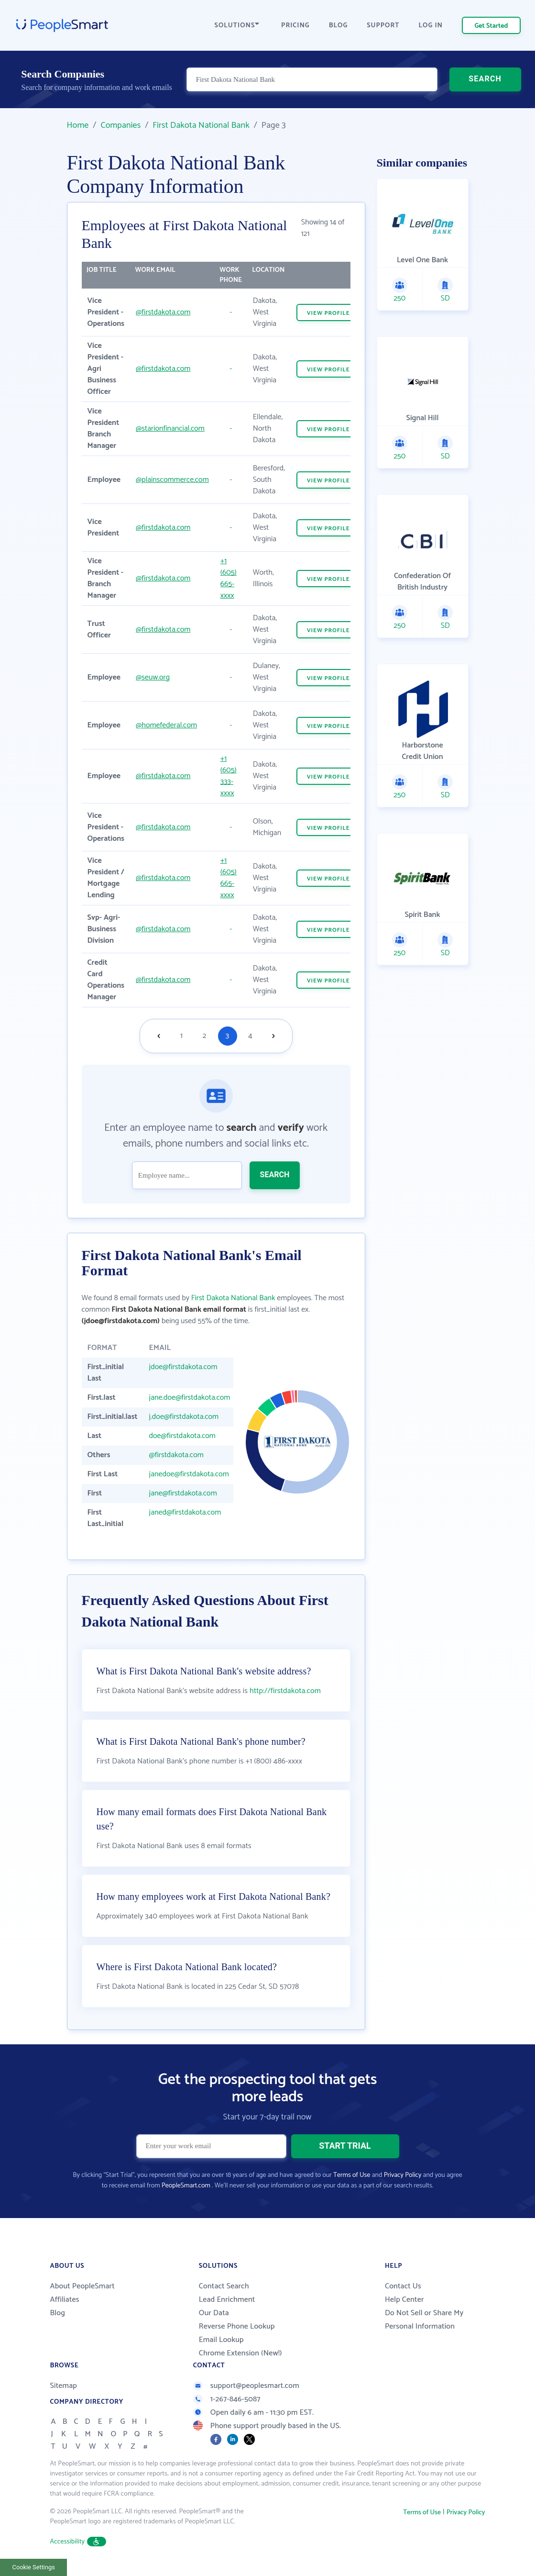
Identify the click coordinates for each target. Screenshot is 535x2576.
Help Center (404, 2299)
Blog (58, 2313)
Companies (120, 125)
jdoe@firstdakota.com (183, 1366)
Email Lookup (221, 2339)
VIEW (328, 313)
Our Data (214, 2313)
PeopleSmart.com (186, 2185)
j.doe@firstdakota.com (184, 1416)
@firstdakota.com (163, 312)
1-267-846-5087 (227, 2399)
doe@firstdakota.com (182, 1435)
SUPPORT (383, 25)
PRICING (295, 25)
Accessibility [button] (78, 2541)
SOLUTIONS (237, 25)
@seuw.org (153, 677)
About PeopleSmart (82, 2286)
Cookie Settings (33, 2567)
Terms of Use (351, 2175)
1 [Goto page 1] (181, 1035)
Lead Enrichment (227, 2299)
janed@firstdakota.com (185, 1512)
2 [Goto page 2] (205, 1035)
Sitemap (63, 2385)
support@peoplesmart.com (246, 2385)
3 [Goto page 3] (227, 1035)
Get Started (491, 26)
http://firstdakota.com (285, 1690)
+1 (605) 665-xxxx (228, 578)
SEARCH (485, 78)
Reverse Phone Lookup (237, 2326)
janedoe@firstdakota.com (189, 1474)
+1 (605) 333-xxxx (228, 776)
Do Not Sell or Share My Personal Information (424, 2320)
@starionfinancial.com (170, 428)
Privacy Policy (403, 2175)
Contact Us (403, 2286)
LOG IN (431, 25)
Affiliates (64, 2299)
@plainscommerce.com (172, 479)
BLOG (338, 25)
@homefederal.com (166, 725)
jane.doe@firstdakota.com (189, 1397)
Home (78, 125)
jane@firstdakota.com (183, 1493)
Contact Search (224, 2286)
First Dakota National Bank (201, 125)
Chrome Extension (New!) (240, 2353)
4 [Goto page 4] (250, 1035)
